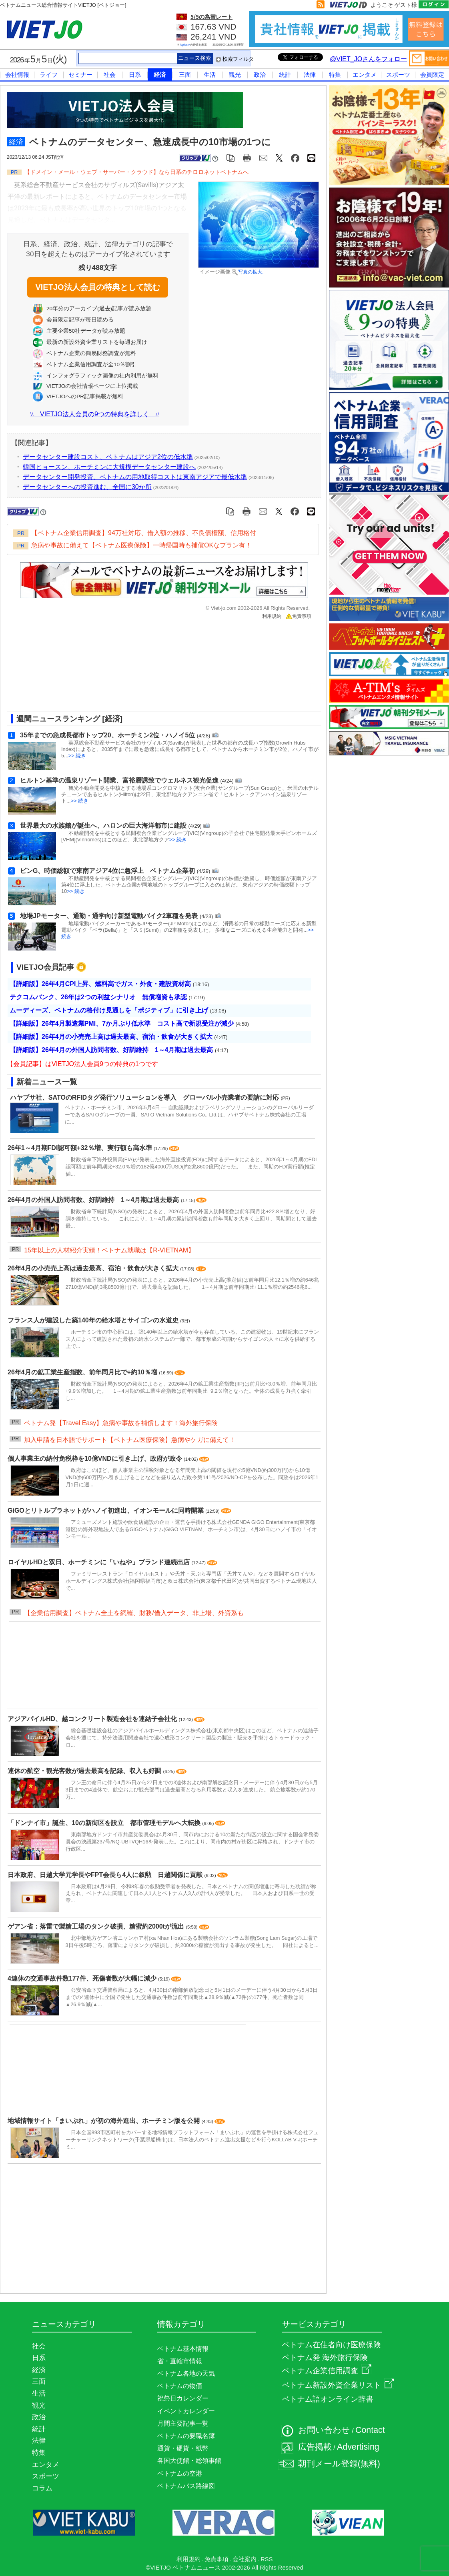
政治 (260, 74)
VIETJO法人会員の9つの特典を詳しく (94, 414)
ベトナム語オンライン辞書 (327, 2399)
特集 (335, 74)
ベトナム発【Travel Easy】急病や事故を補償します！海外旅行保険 (121, 1423)
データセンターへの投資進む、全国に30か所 (87, 486)
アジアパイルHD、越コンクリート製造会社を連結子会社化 (93, 1718)
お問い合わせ (324, 2430)
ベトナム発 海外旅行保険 (325, 2357)
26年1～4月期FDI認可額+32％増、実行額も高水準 (81, 1147)
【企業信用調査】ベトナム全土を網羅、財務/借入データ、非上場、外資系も (133, 1613)
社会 (110, 74)
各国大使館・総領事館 (189, 2460)
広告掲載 (315, 2447)
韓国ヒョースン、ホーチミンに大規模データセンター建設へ (109, 466)
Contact (370, 2430)
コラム (42, 2488)
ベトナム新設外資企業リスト (338, 2385)
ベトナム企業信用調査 (326, 2370)
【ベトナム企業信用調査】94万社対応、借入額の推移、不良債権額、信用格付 (143, 532)
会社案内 (245, 2559)
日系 (135, 74)
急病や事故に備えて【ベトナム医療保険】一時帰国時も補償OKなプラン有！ (141, 545)
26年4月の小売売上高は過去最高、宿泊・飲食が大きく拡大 (94, 1268)
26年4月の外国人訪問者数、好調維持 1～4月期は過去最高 (94, 1199)
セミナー (80, 74)
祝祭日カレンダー (182, 2398)
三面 (185, 74)
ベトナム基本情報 (182, 2348)
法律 (310, 74)
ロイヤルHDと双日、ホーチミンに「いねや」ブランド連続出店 (100, 1562)
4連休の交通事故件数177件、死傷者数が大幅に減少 (83, 1978)
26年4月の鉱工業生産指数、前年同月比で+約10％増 (83, 1372)
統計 (285, 74)
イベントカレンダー (186, 2411)
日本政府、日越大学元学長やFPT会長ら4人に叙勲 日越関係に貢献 (106, 1874)
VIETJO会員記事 (45, 967)
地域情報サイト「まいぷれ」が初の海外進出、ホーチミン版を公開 (104, 2120)
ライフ (49, 74)
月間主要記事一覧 (182, 2423)
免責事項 (298, 616)
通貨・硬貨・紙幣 (182, 2448)
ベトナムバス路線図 (186, 2485)
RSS (267, 2559)
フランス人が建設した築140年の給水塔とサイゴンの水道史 (94, 1320)
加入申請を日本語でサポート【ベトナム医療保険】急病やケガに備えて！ (129, 1439)
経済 (160, 74)
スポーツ (398, 74)
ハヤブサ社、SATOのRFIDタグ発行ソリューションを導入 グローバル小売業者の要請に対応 (144, 1097)
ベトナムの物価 (179, 2385)
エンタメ (365, 74)
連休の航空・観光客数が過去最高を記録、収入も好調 (85, 1770)
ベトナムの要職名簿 (186, 2435)
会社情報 (17, 74)
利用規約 (271, 616)
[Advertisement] (157, 668)
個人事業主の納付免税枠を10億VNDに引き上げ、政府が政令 (96, 1458)
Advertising (358, 2447)
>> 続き (77, 756)
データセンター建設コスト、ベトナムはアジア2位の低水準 (108, 456)
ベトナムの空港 (179, 2473)
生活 (210, 74)
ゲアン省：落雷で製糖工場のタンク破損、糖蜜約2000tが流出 (97, 1926)
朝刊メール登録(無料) (339, 2463)
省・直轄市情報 (179, 2361)
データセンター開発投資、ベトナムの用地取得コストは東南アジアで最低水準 (135, 476)
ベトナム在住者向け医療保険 (331, 2344)
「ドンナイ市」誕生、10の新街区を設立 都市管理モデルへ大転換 (105, 1822)
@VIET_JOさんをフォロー (368, 59)
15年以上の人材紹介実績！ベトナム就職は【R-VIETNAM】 (109, 1250)
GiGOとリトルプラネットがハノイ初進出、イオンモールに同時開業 (106, 1510)
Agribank (185, 44)
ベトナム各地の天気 (186, 2373)
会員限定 (432, 74)
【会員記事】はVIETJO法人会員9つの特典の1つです (82, 1063)
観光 (235, 74)
